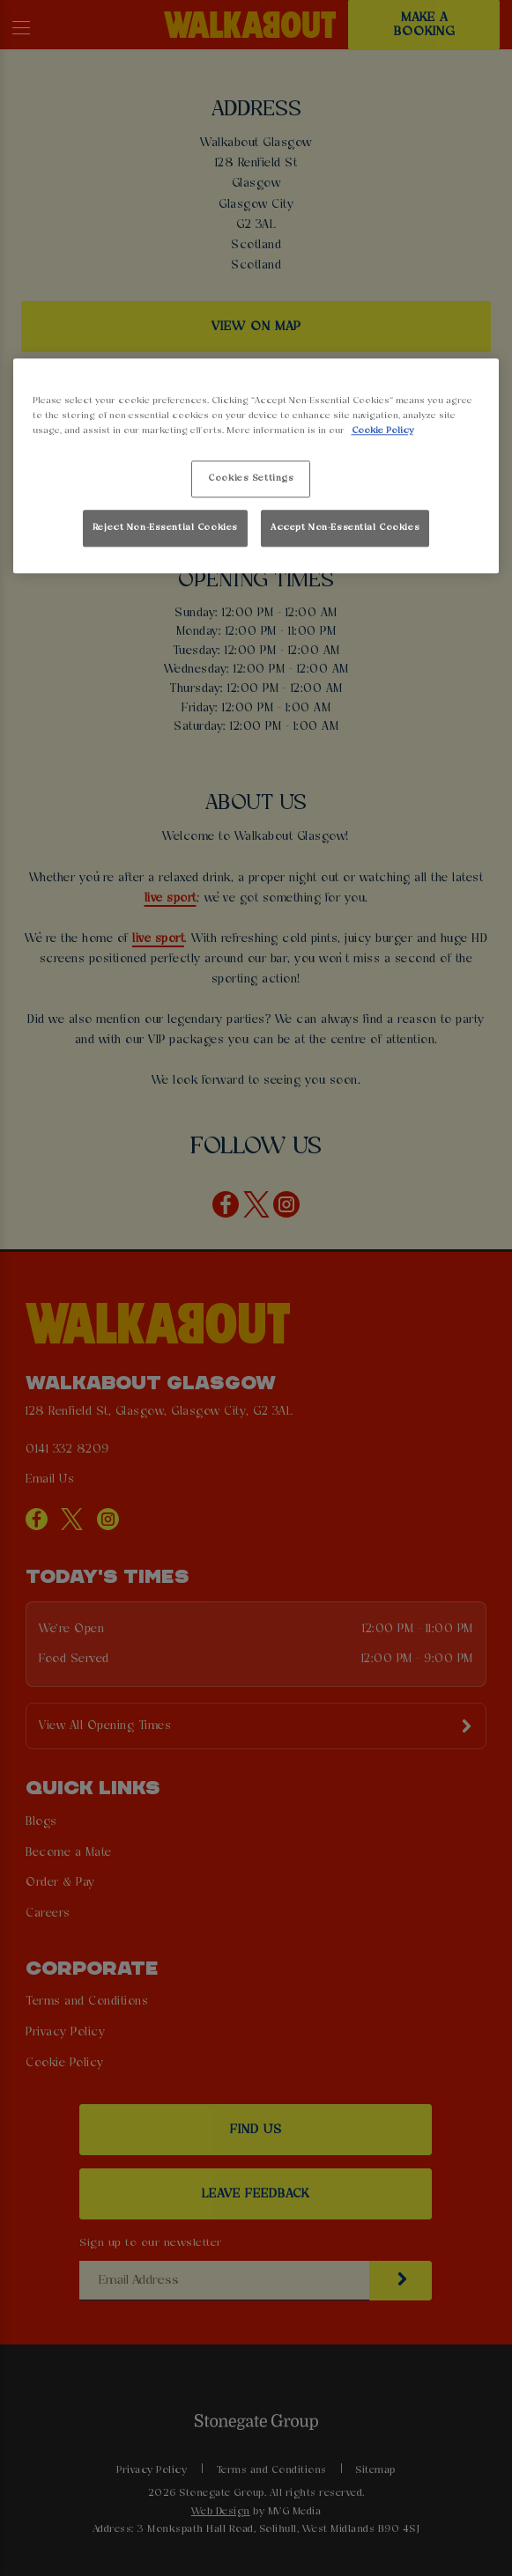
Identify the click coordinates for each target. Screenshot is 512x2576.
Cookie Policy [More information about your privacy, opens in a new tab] (382, 430)
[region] (256, 465)
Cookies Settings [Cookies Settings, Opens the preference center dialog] (250, 478)
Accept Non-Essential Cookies (345, 528)
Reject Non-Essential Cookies (165, 528)
